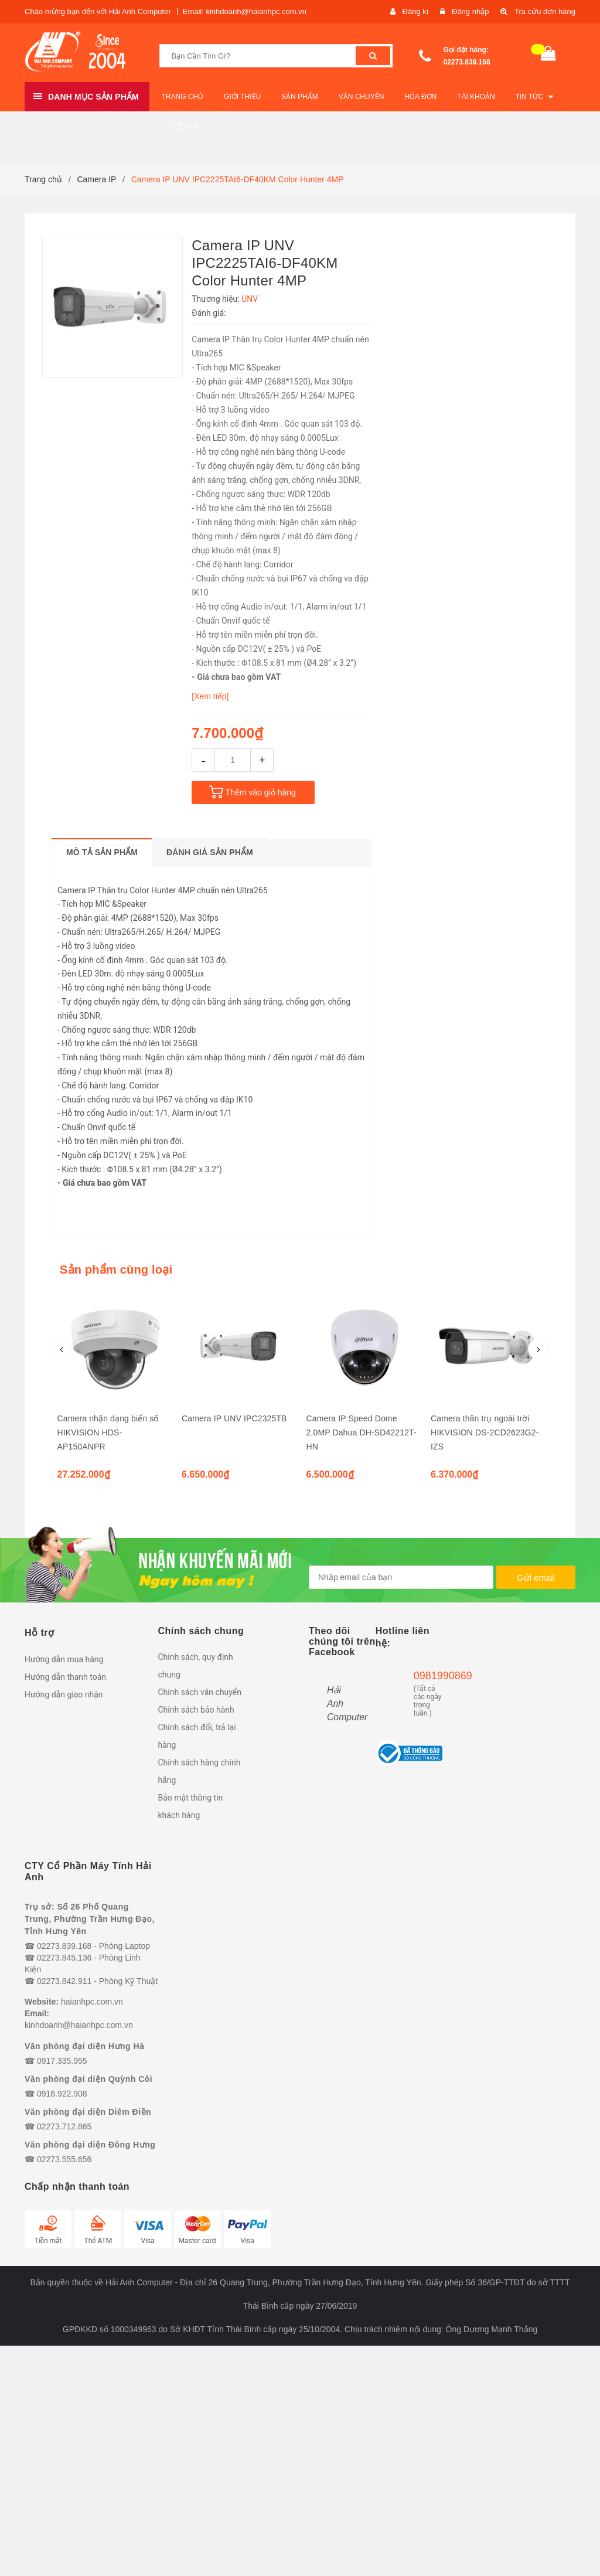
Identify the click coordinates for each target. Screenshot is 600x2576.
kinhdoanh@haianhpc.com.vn (79, 2025)
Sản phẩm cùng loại (116, 1269)
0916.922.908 (62, 2093)
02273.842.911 (64, 1981)
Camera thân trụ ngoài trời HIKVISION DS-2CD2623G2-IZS (485, 1432)
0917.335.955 (62, 2060)
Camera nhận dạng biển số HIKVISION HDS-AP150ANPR (108, 1432)
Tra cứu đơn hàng (544, 11)
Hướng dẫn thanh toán (65, 1677)
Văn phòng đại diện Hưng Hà (84, 2046)
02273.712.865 (64, 2126)
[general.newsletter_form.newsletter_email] (401, 1577)
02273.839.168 (467, 62)
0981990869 (428, 1676)
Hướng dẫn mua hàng (64, 1659)
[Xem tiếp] (210, 696)
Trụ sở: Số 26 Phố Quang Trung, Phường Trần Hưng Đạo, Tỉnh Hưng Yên (90, 1919)
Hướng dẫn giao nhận (64, 1694)
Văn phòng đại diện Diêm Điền (88, 2111)
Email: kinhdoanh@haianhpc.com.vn (244, 11)
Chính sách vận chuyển (200, 1692)
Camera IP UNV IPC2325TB (234, 1418)
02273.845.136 (64, 1957)
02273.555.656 (64, 2159)
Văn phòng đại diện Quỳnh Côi (88, 2079)
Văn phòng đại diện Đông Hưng (90, 2144)
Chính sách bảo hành (196, 1709)
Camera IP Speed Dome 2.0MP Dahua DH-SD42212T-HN (361, 1432)
